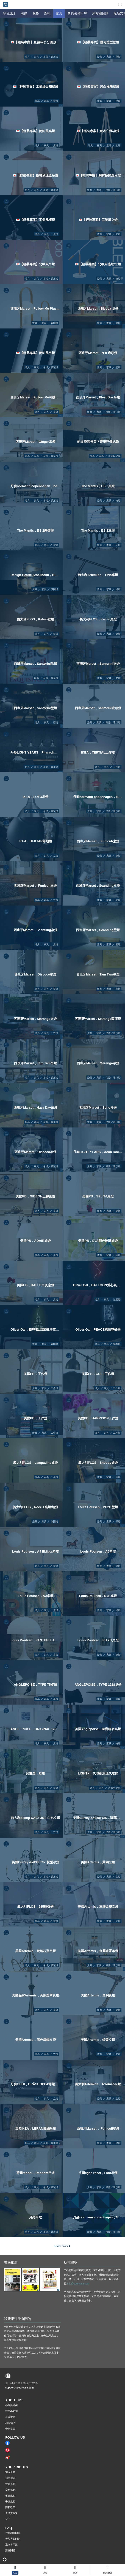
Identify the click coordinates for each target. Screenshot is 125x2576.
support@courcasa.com (19, 2387)
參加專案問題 (12, 2538)
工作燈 (117, 766)
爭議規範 (10, 2501)
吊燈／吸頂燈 (50, 56)
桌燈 (55, 145)
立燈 (118, 145)
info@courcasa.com (78, 2283)
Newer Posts (62, 2246)
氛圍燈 (54, 323)
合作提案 (10, 2428)
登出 (7, 2519)
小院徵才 (10, 2416)
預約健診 (10, 2478)
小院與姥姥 (11, 2405)
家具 (36, 56)
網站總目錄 (100, 13)
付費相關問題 (12, 2532)
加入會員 (10, 2472)
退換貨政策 (11, 2513)
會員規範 (10, 2483)
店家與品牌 (114, 456)
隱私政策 (10, 2507)
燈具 (27, 56)
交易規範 (10, 2489)
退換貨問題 (11, 2544)
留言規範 (10, 2495)
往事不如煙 (11, 2411)
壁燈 (118, 56)
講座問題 (10, 2550)
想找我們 (10, 2422)
